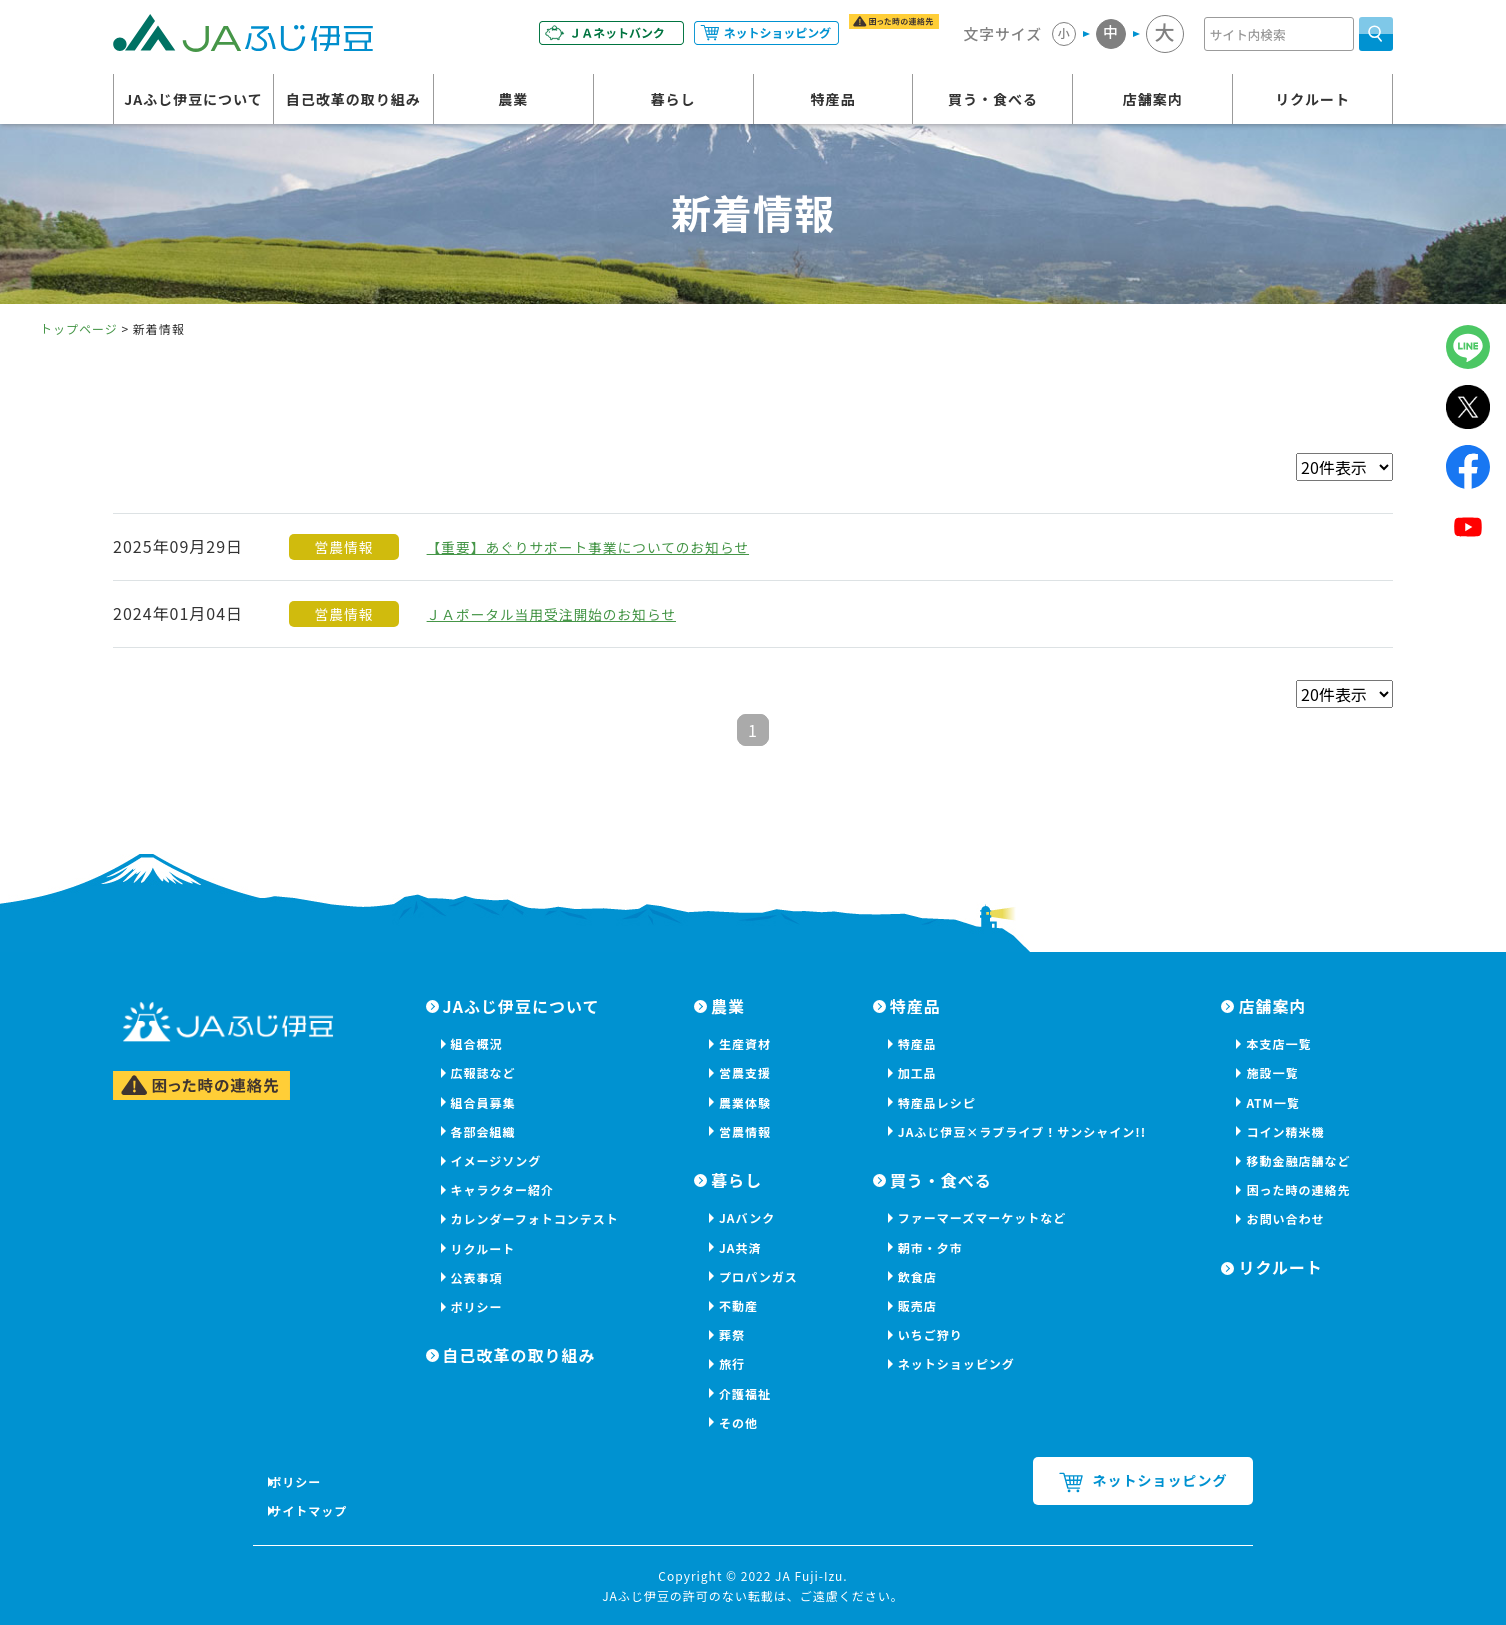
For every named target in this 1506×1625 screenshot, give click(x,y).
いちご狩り (930, 1334)
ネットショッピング (956, 1363)
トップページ (79, 328)
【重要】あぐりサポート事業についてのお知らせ (613, 546)
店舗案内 (1153, 103)
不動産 (738, 1305)
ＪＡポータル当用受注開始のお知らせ (571, 613)
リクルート (1312, 103)
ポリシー (477, 1306)
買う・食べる (993, 103)
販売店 (917, 1305)
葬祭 (732, 1334)
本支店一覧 (1278, 1043)
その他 (738, 1422)
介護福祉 (745, 1393)
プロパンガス (758, 1276)
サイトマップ (317, 1510)
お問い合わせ (1285, 1218)
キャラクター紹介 (503, 1189)
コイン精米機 (1285, 1131)
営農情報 (745, 1131)
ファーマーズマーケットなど (982, 1217)
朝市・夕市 (930, 1247)
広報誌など (483, 1072)
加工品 (917, 1072)
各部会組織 (483, 1131)
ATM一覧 (1272, 1102)
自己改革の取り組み (353, 103)
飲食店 (917, 1276)
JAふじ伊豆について (193, 103)
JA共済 (740, 1247)
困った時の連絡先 (1298, 1189)
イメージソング (496, 1160)
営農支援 (745, 1072)
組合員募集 (483, 1102)
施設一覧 (1272, 1072)
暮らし (673, 103)
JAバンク (747, 1217)
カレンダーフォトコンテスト (535, 1218)
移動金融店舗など (1298, 1160)
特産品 (833, 103)
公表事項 (477, 1277)
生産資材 (745, 1043)
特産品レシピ (937, 1102)
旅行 (732, 1363)
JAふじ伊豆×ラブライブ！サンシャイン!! (1022, 1131)
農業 (513, 103)
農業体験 (745, 1102)
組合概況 (477, 1043)
